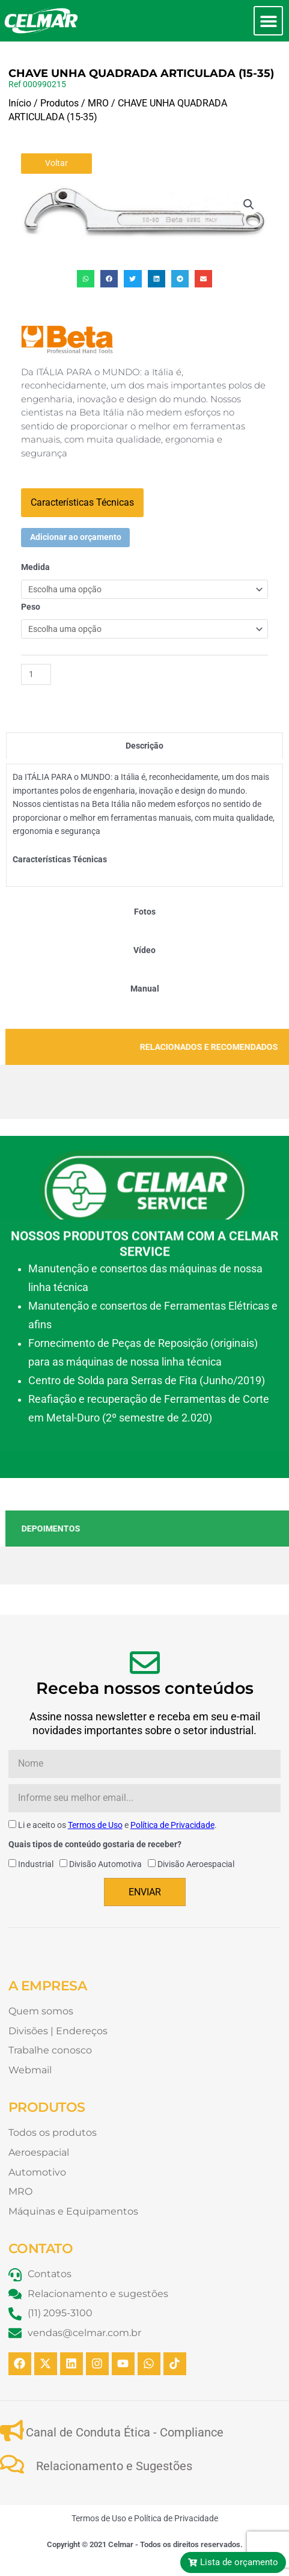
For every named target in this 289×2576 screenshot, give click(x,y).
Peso (30, 607)
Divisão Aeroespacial (195, 1864)
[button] (268, 20)
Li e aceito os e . (117, 1825)
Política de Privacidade (172, 1825)
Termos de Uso (95, 1825)
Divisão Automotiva (105, 1864)
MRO (98, 103)
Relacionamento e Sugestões (114, 2466)
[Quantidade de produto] (36, 674)
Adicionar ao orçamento (75, 537)
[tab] (144, 745)
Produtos (59, 103)
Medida (35, 567)
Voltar (56, 163)
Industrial (35, 1864)
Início (19, 103)
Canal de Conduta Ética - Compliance (125, 2432)
